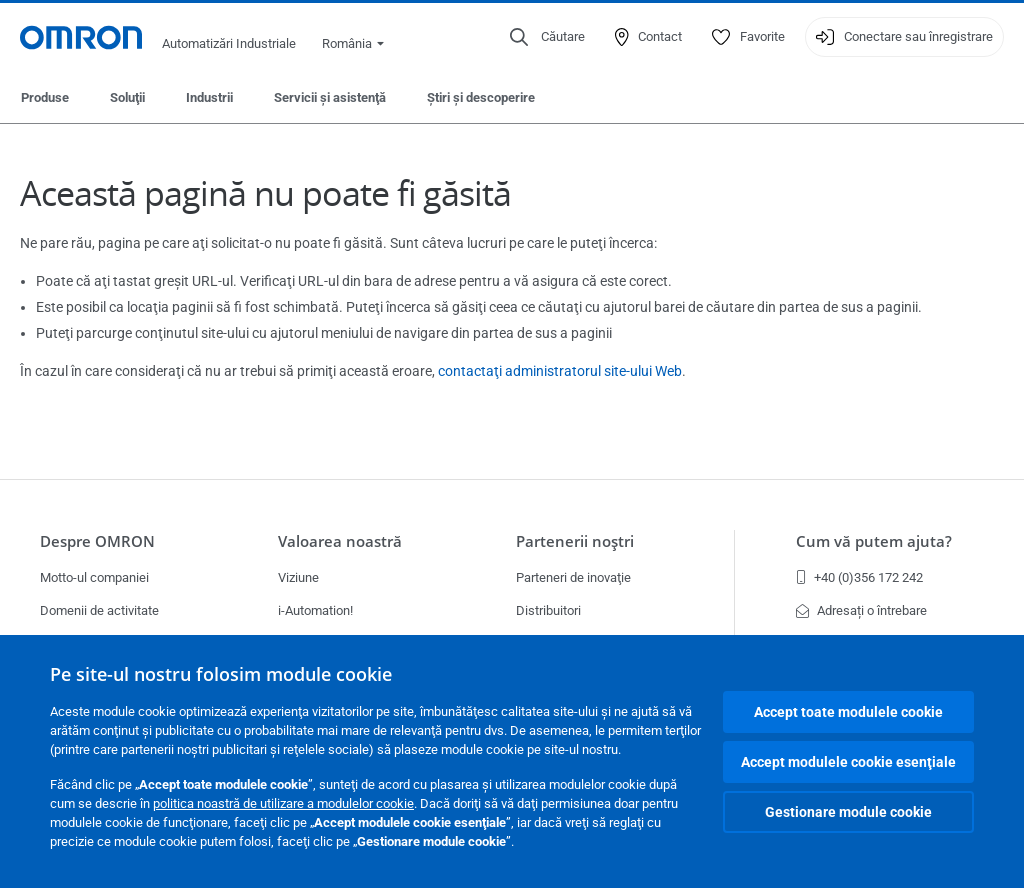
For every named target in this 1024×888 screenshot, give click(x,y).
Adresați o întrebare (861, 610)
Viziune (298, 577)
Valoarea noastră (340, 541)
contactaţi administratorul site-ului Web (560, 371)
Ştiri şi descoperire (481, 97)
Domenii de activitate (99, 610)
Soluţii (127, 97)
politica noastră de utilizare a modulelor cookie (283, 803)
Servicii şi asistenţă (330, 97)
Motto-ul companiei (94, 577)
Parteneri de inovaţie (573, 577)
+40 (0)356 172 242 (859, 577)
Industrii (209, 97)
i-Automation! (315, 610)
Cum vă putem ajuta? (874, 541)
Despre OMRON (97, 541)
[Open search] (547, 37)
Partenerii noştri (575, 541)
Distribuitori (548, 610)
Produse (45, 97)
